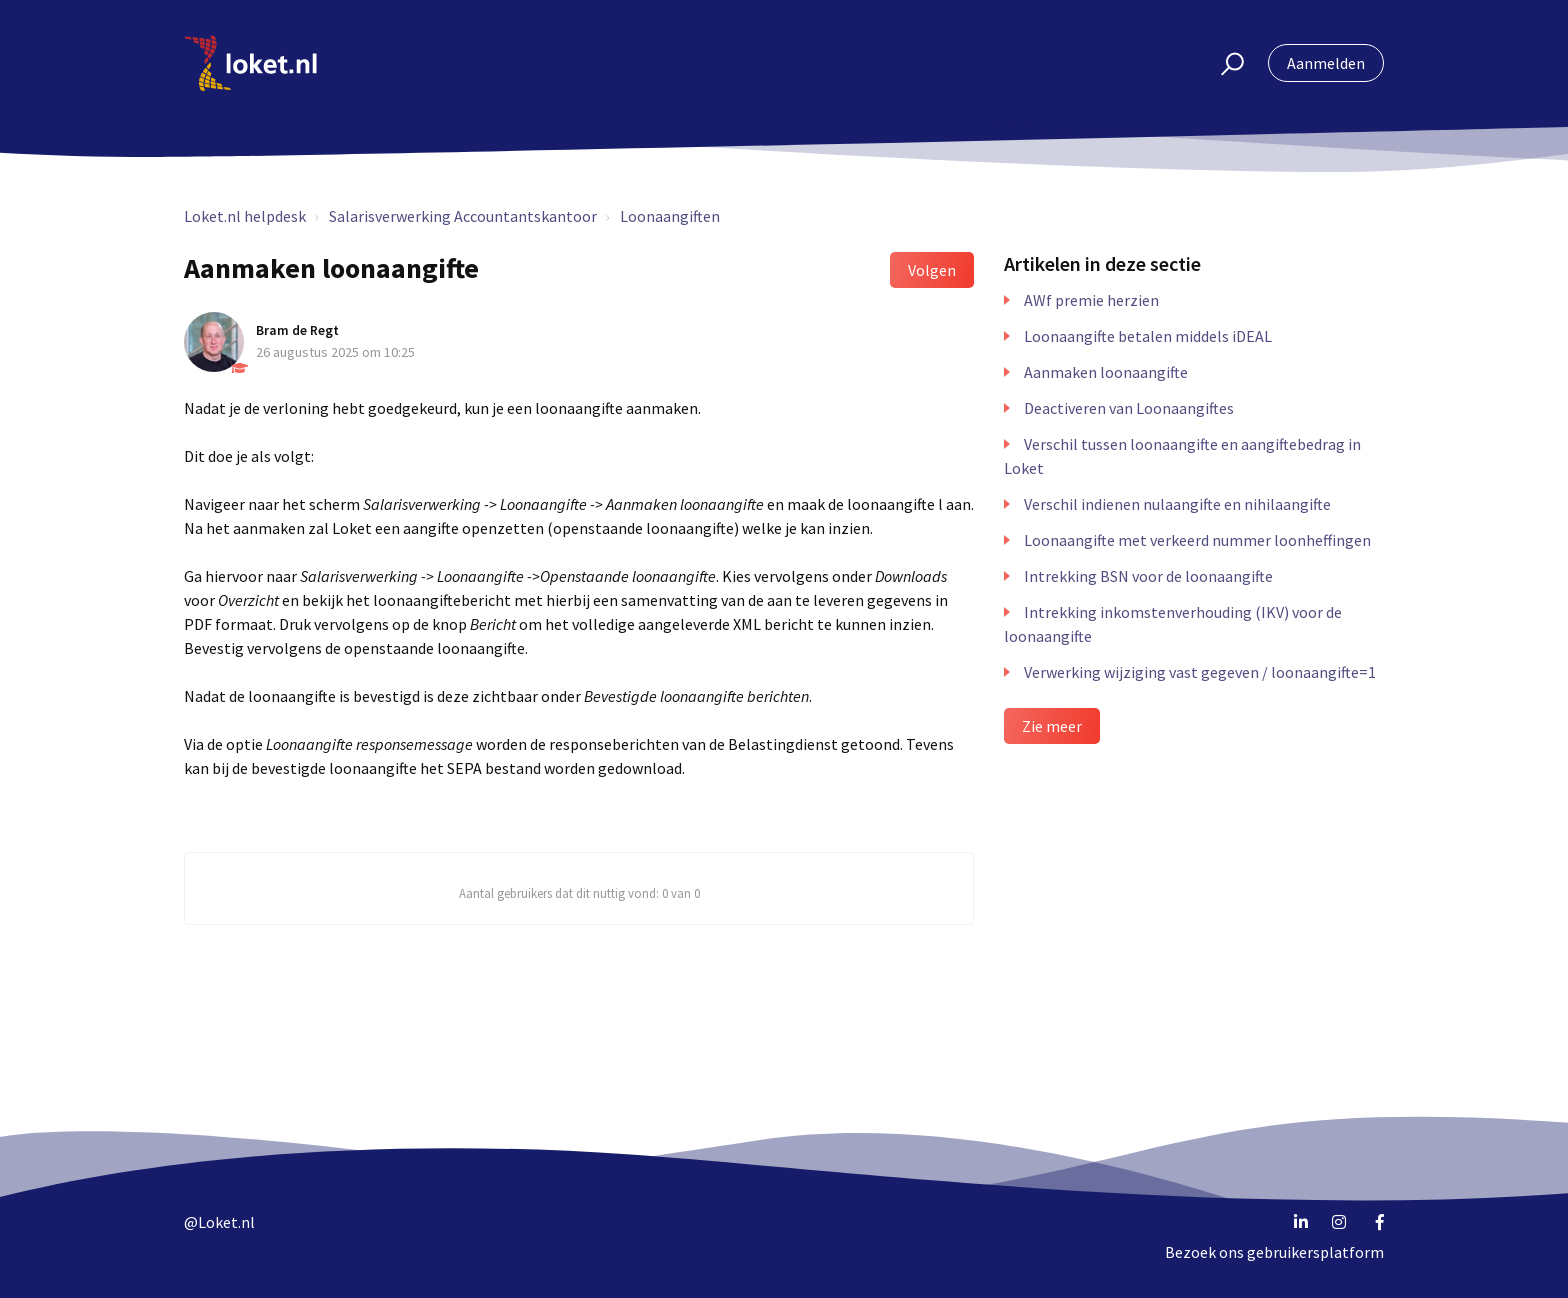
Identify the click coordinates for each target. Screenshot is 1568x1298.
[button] (1223, 63)
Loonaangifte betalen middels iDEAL (1148, 336)
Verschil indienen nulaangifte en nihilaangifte (1177, 504)
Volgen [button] (932, 270)
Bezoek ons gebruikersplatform (1274, 1252)
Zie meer (1052, 726)
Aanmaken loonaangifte (1106, 372)
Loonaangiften (670, 216)
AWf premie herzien (1091, 300)
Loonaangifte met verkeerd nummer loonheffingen (1197, 540)
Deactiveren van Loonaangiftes (1129, 408)
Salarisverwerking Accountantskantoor (463, 216)
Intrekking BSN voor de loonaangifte (1148, 576)
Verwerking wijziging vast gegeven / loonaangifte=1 (1200, 672)
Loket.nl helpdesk (245, 216)
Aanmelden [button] (1326, 63)
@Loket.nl (219, 1222)
